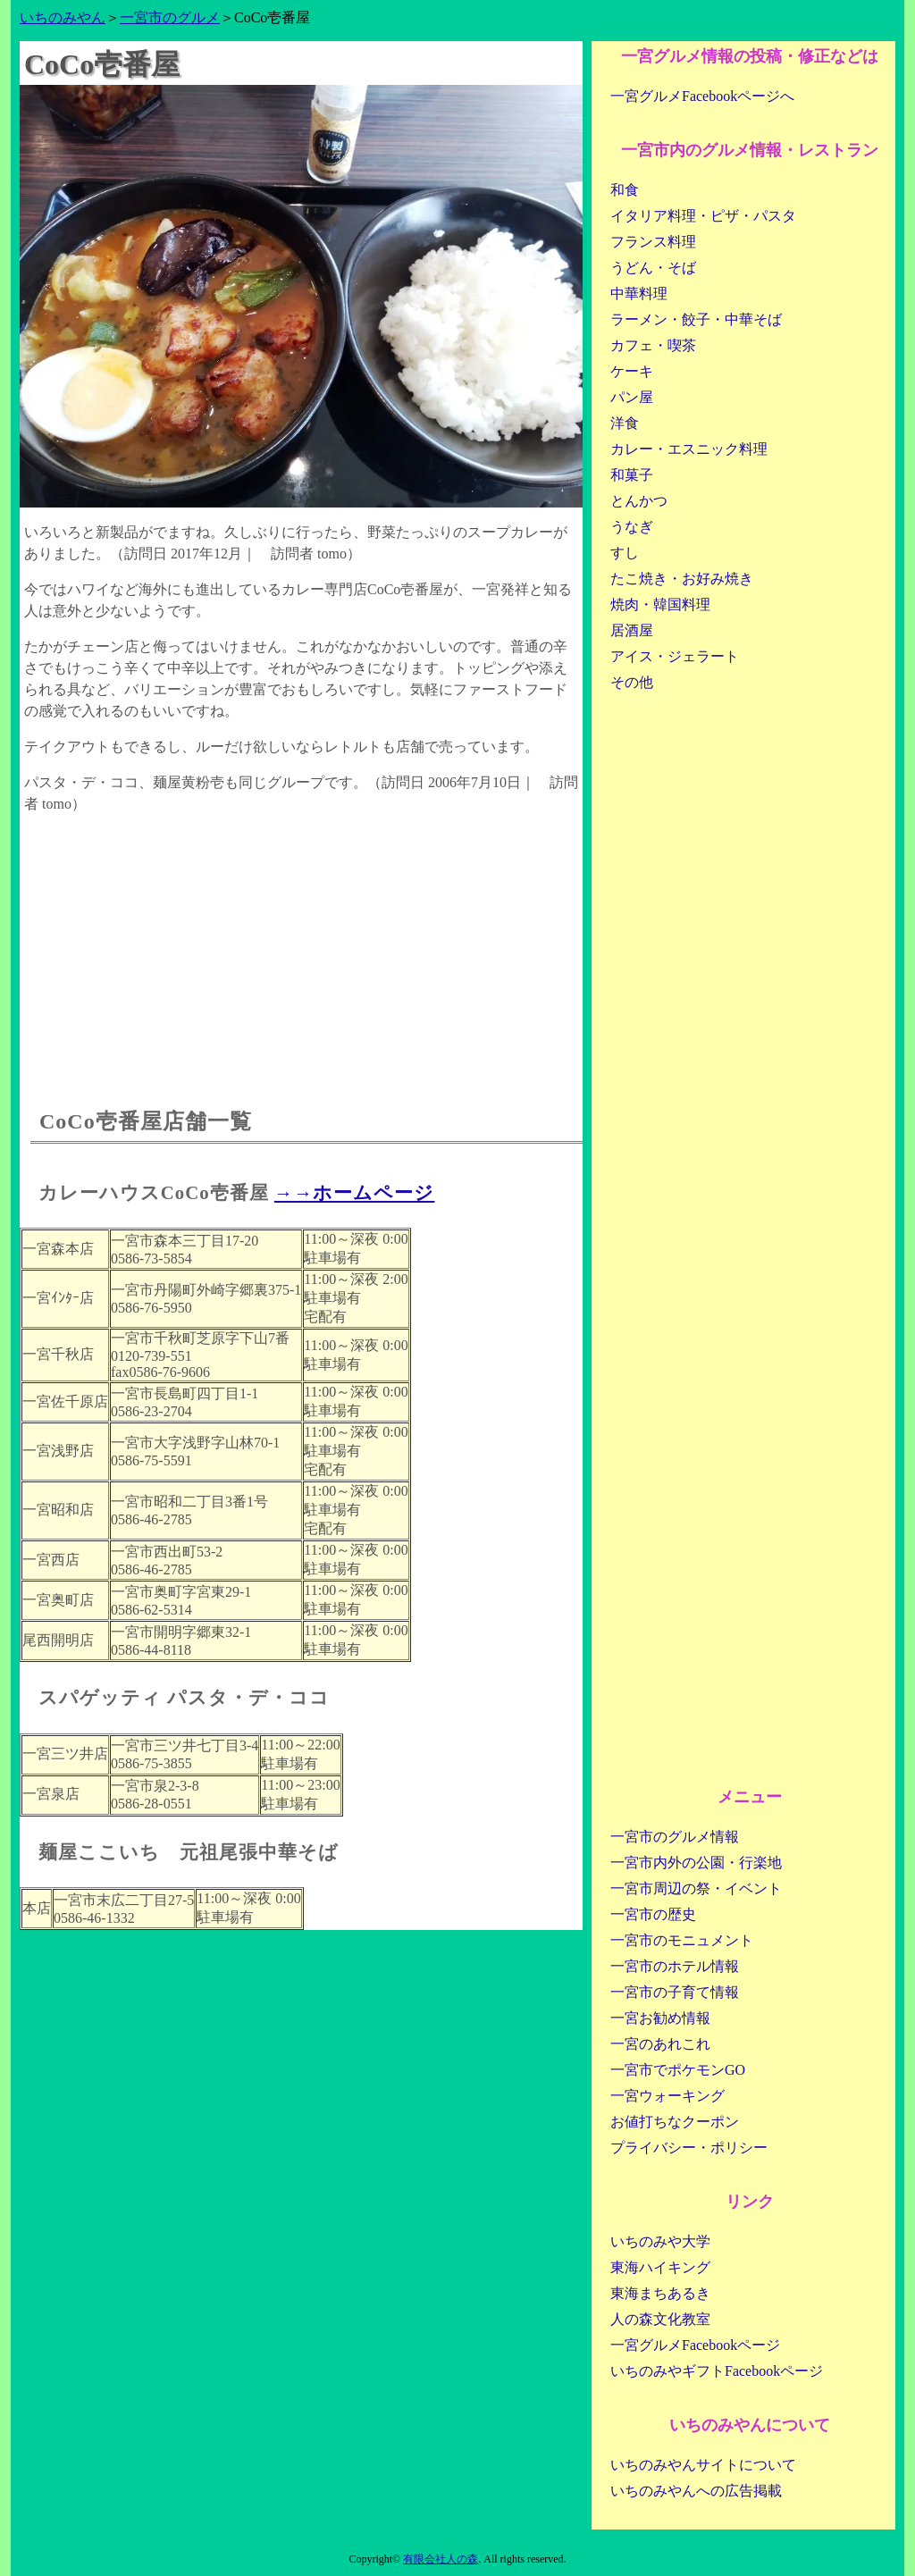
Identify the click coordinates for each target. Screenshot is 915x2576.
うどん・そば (653, 267)
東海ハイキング (660, 2267)
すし (624, 552)
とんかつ (638, 500)
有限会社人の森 (440, 2559)
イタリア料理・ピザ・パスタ (703, 215)
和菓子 (631, 474)
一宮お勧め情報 (660, 2018)
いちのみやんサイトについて (703, 2464)
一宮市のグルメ (170, 17)
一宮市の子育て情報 (674, 1992)
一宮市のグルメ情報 (674, 1836)
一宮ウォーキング (667, 2095)
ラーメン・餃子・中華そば (696, 319)
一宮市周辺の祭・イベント (696, 1888)
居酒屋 (631, 630)
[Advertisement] (301, 944)
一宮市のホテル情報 (674, 1966)
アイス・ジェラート (674, 656)
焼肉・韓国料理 (660, 604)
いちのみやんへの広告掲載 (696, 2490)
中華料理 (638, 293)
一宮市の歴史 (653, 1914)
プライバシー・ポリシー (689, 2147)
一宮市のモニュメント (681, 1940)
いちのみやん (62, 17)
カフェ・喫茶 (653, 345)
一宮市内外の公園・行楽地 (696, 1862)
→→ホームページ (354, 1192)
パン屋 (631, 397)
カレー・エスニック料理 (689, 449)
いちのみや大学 (660, 2241)
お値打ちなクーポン (674, 2121)
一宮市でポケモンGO (677, 2069)
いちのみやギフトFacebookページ (716, 2371)
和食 (624, 189)
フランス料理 (653, 241)
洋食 (624, 423)
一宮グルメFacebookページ (695, 2345)
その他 (631, 682)
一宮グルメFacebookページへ (702, 96)
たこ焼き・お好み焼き (681, 578)
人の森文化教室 (660, 2319)
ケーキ (631, 371)
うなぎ (631, 526)
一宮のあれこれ (660, 2044)
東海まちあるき (660, 2293)
